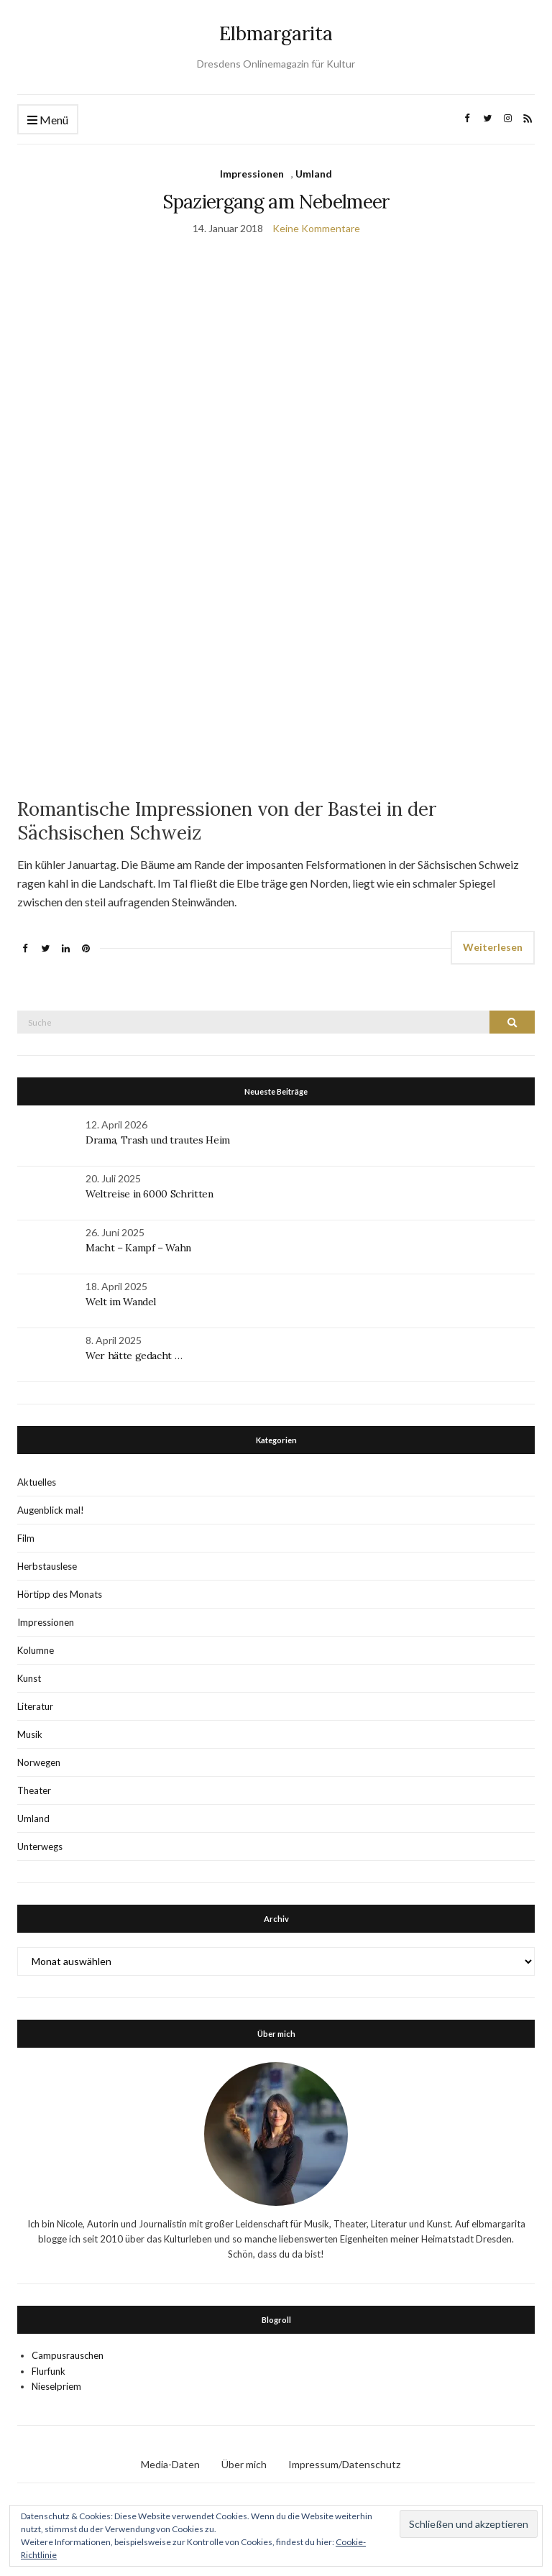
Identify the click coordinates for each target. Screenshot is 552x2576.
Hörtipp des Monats (59, 1594)
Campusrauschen (68, 2355)
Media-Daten (170, 2464)
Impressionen (252, 173)
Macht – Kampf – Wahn (138, 1247)
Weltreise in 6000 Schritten (149, 1193)
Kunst (29, 1678)
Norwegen (38, 1762)
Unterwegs (40, 1846)
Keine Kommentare (316, 228)
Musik (29, 1734)
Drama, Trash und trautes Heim (158, 1139)
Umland (313, 173)
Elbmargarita (276, 33)
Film (25, 1538)
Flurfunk (48, 2371)
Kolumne (35, 1650)
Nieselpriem (56, 2386)
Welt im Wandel (122, 1301)
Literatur (35, 1706)
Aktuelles (36, 1482)
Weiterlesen (493, 947)
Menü (47, 120)
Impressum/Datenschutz (344, 2464)
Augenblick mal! (50, 1510)
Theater (34, 1790)
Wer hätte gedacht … (134, 1355)
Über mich (244, 2464)
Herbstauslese (47, 1566)
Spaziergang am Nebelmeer (275, 201)
